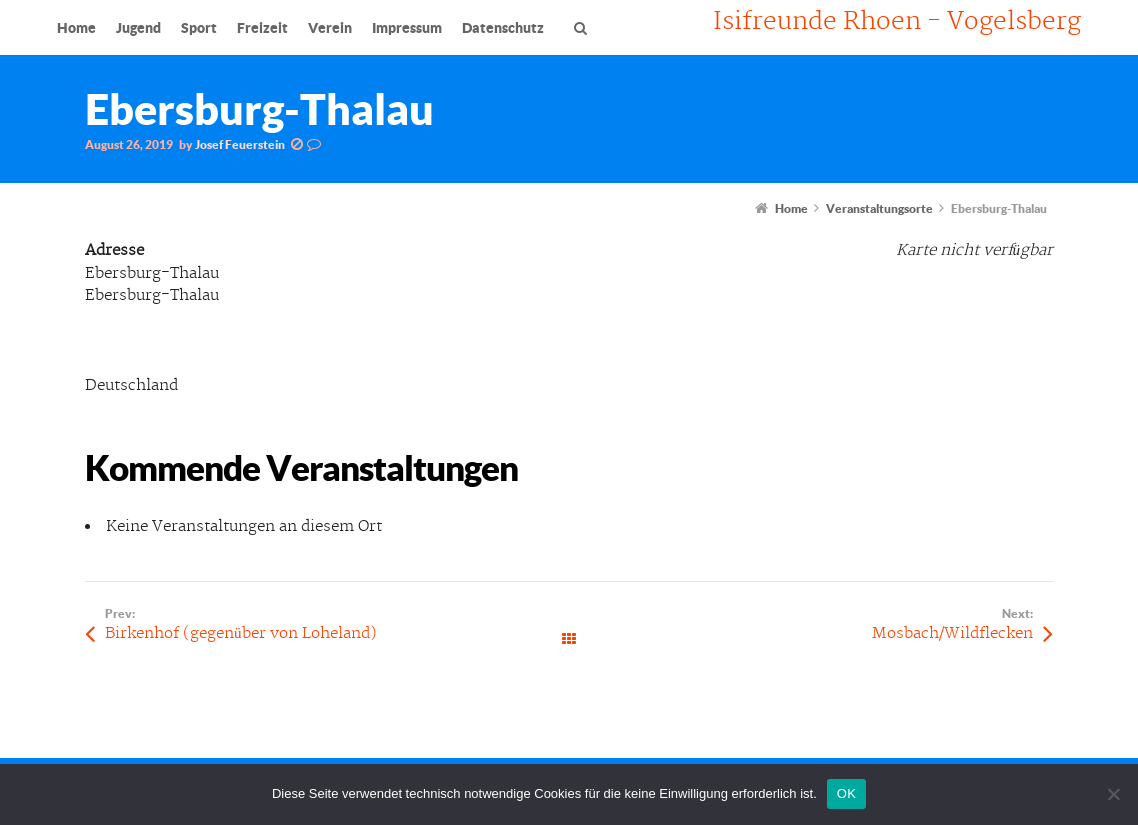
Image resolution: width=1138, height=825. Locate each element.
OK (846, 793)
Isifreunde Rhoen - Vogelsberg (897, 22)
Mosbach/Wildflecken (952, 633)
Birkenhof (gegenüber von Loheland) (241, 633)
